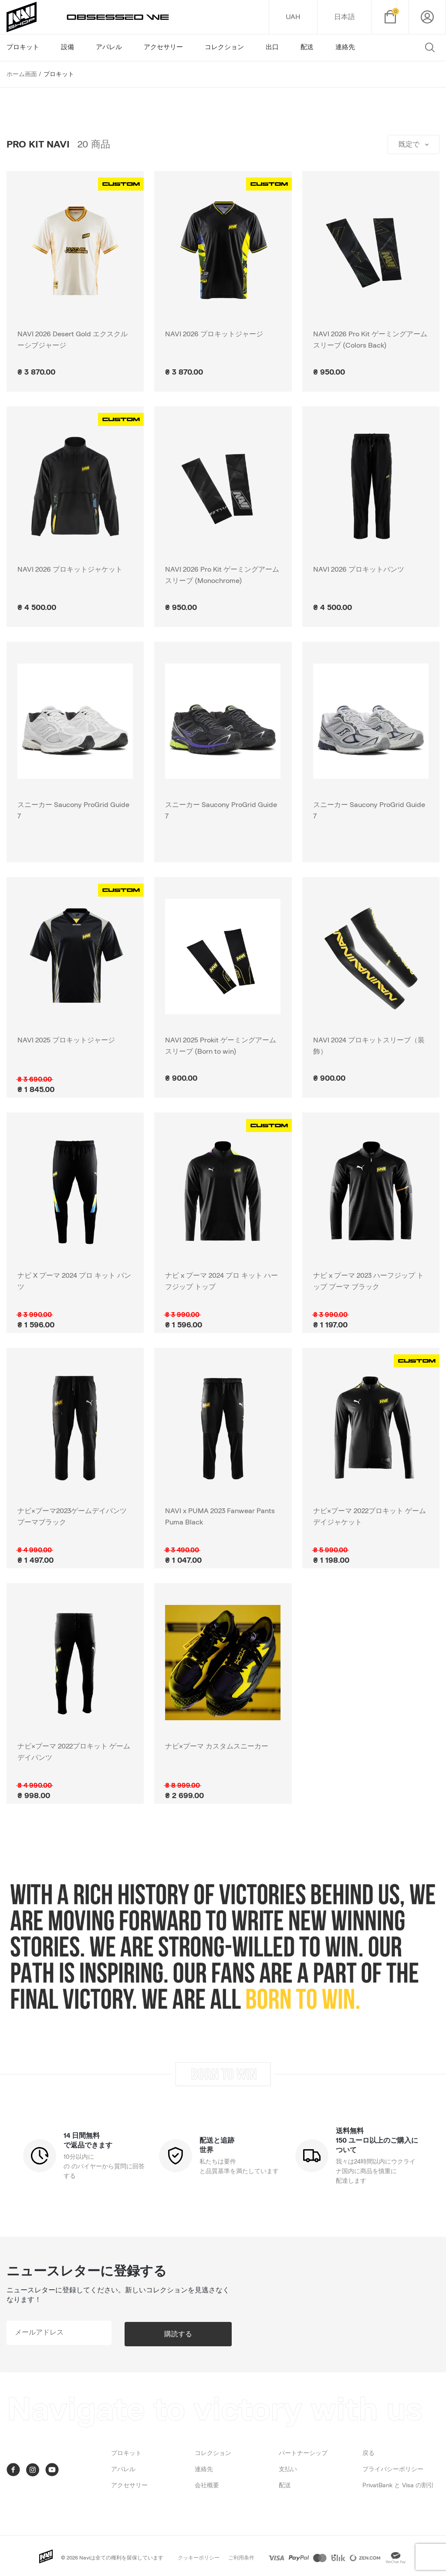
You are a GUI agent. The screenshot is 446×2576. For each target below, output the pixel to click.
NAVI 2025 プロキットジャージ (66, 1040)
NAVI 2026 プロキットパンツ (358, 569)
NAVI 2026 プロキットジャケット (69, 569)
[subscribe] (72, 2333)
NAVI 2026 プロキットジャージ (214, 334)
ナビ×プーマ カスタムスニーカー (216, 1746)
